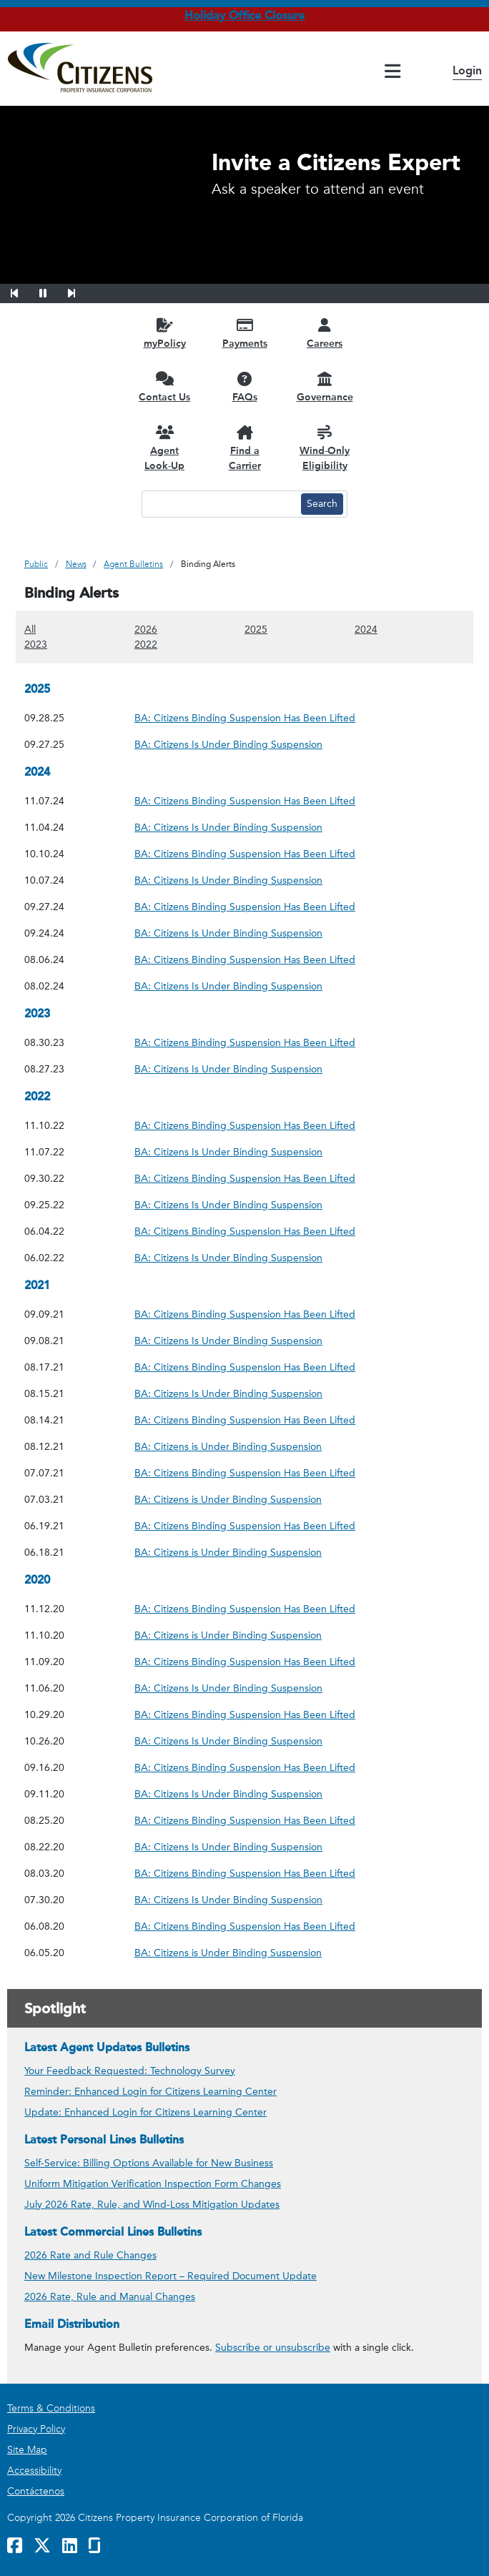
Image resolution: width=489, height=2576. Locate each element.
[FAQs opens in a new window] (244, 386)
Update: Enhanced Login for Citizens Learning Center (145, 2112)
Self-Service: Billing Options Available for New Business (148, 2163)
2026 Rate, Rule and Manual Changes (109, 2297)
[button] (23, 291)
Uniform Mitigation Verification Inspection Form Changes (152, 2184)
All (30, 629)
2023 (35, 644)
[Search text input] (219, 504)
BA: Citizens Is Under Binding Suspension (228, 744)
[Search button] (322, 504)
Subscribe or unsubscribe (272, 2347)
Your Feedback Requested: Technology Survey (129, 2071)
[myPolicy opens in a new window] (164, 333)
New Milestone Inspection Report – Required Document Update (170, 2276)
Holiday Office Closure (244, 15)
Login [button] (467, 70)
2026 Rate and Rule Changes (90, 2255)
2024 (366, 629)
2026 (145, 629)
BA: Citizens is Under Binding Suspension (228, 1446)
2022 (145, 644)
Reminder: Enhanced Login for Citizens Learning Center (150, 2092)
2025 (255, 629)
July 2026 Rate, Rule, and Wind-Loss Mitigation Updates (152, 2205)
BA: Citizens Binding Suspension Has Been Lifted (244, 717)
